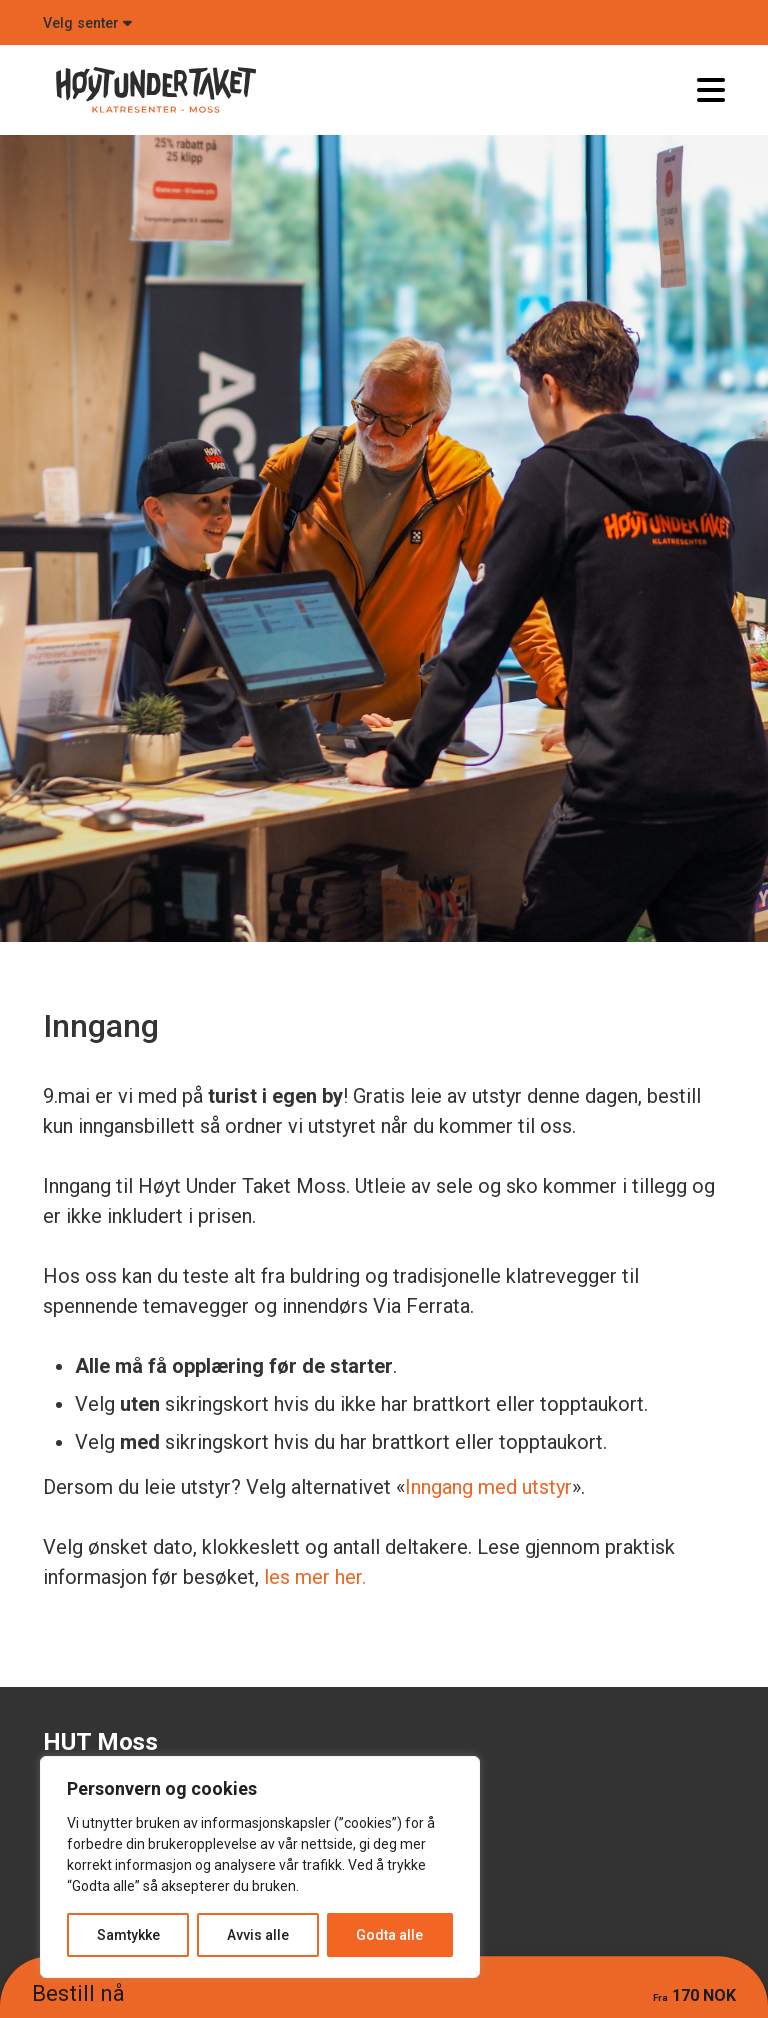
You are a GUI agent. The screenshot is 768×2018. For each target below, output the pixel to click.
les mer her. (315, 1577)
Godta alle (389, 1935)
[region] (260, 1867)
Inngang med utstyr (488, 1487)
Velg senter (87, 23)
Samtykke (128, 1935)
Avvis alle (258, 1935)
